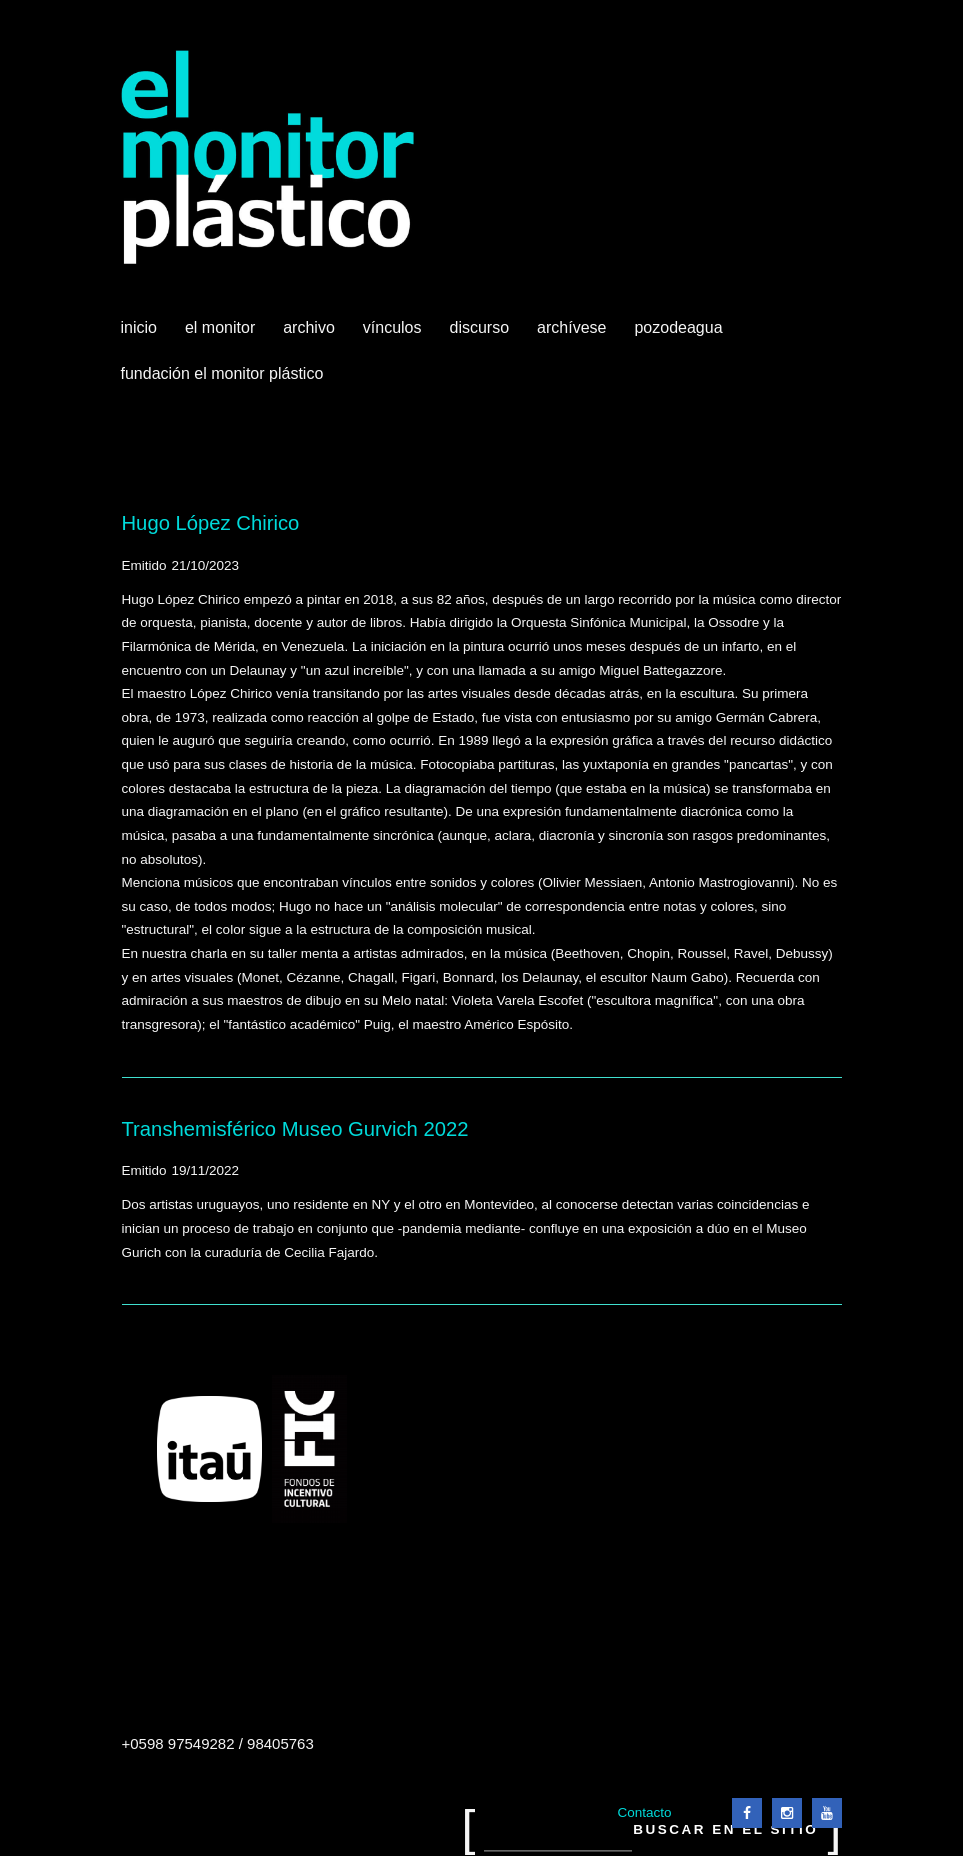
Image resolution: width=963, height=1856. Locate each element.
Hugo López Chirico (211, 523)
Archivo (311, 335)
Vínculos (394, 335)
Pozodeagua (680, 335)
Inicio (139, 327)
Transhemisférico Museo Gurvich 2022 (295, 1129)
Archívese (571, 327)
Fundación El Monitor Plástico (222, 373)
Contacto (644, 1812)
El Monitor (222, 335)
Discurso (480, 327)
